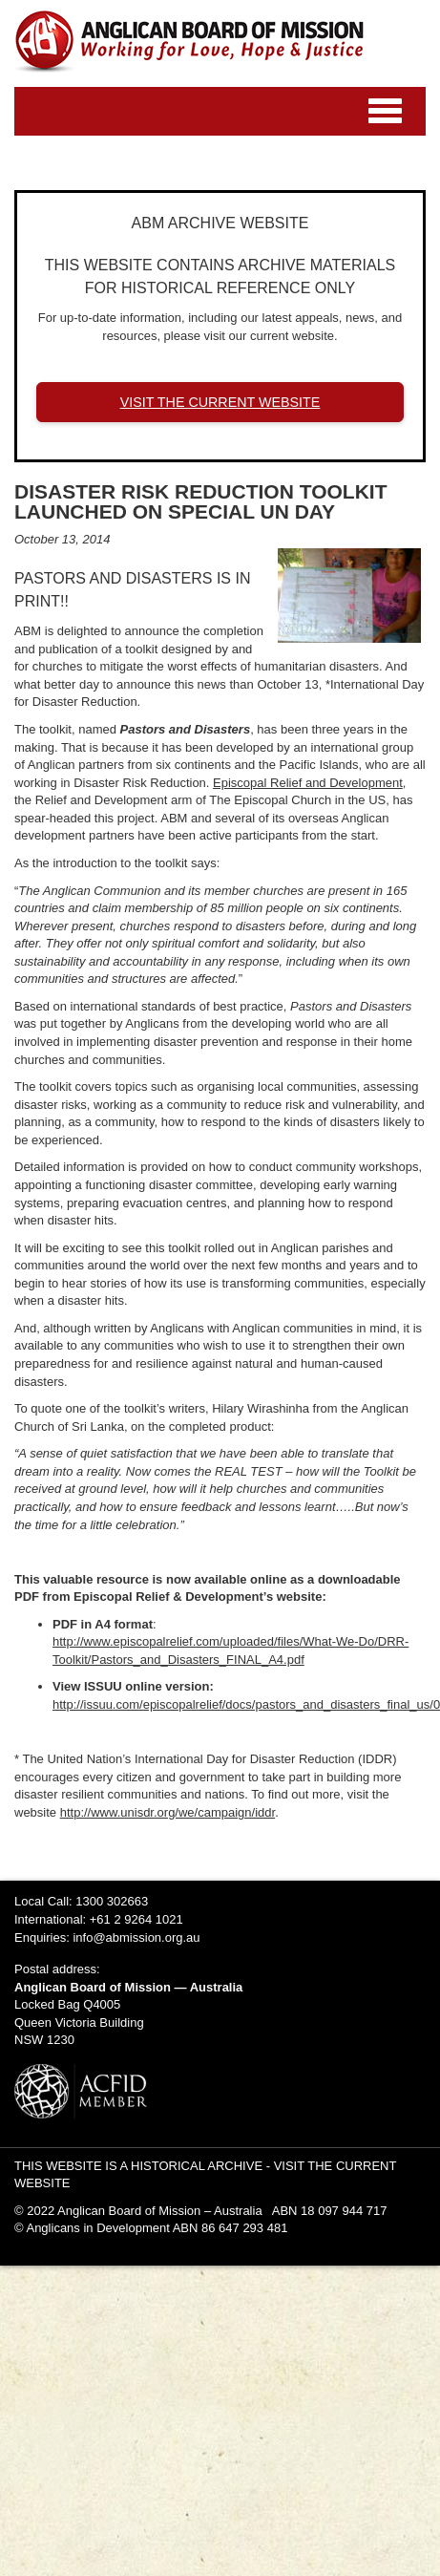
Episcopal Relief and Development (308, 783)
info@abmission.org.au (136, 1937)
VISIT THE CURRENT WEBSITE (220, 402)
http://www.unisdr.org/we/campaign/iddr (167, 1812)
